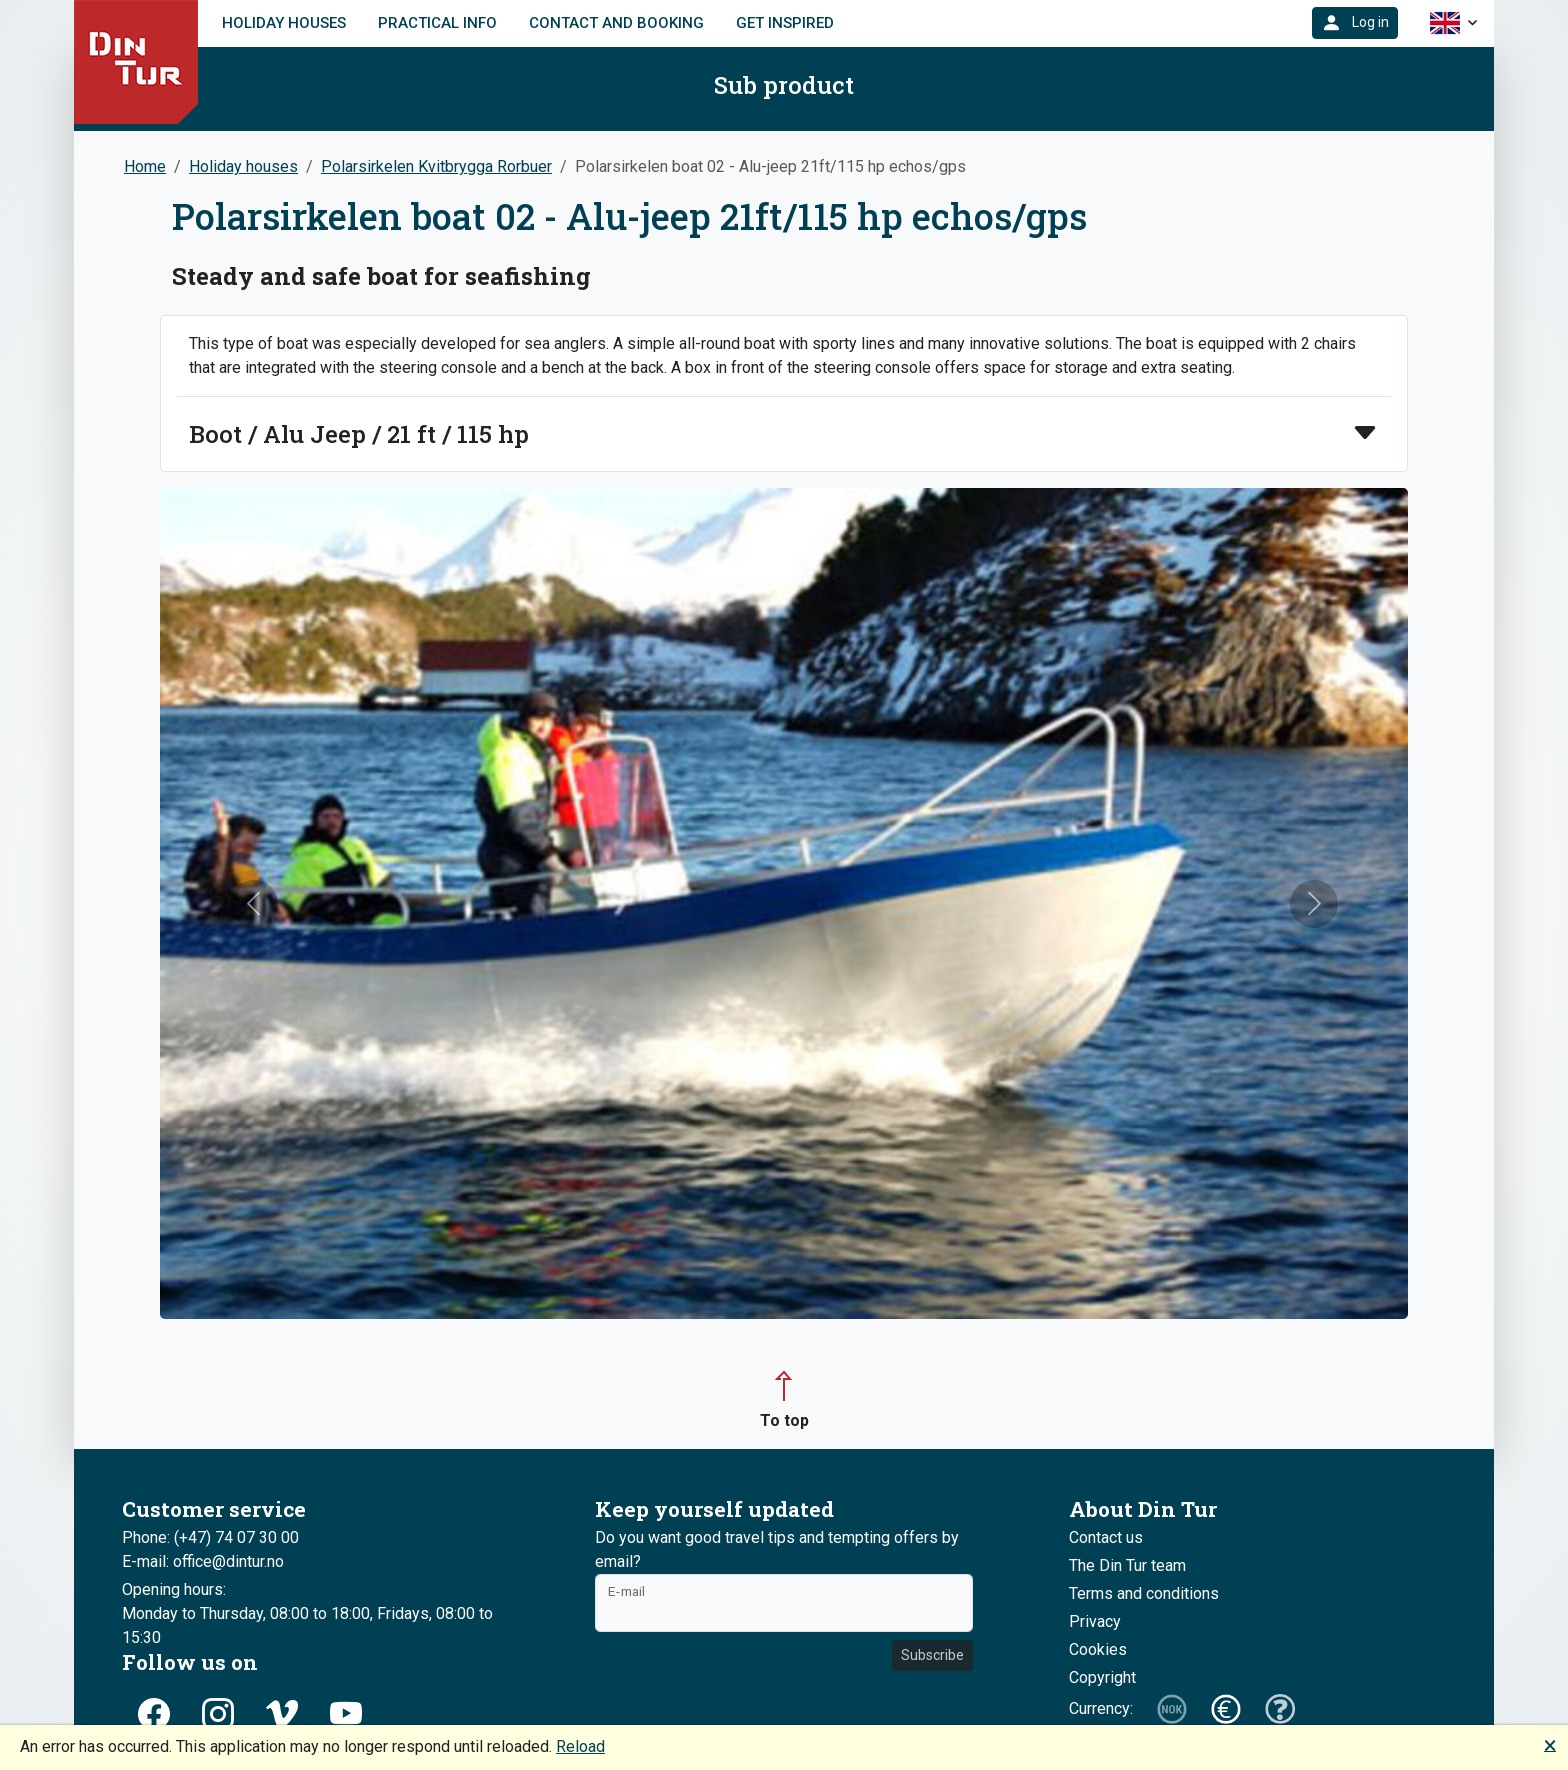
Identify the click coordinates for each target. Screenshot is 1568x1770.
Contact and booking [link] (616, 23)
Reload (580, 1746)
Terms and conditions (1144, 1593)
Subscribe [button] (932, 1655)
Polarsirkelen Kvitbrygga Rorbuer (436, 166)
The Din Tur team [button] (1127, 1565)
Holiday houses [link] (284, 23)
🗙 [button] (1550, 1744)
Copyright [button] (1102, 1677)
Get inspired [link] (785, 23)
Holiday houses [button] (243, 166)
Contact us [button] (1106, 1537)
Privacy (1095, 1621)
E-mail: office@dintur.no (203, 1561)
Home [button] (145, 166)
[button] (1355, 23)
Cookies (1098, 1649)
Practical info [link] (437, 23)
